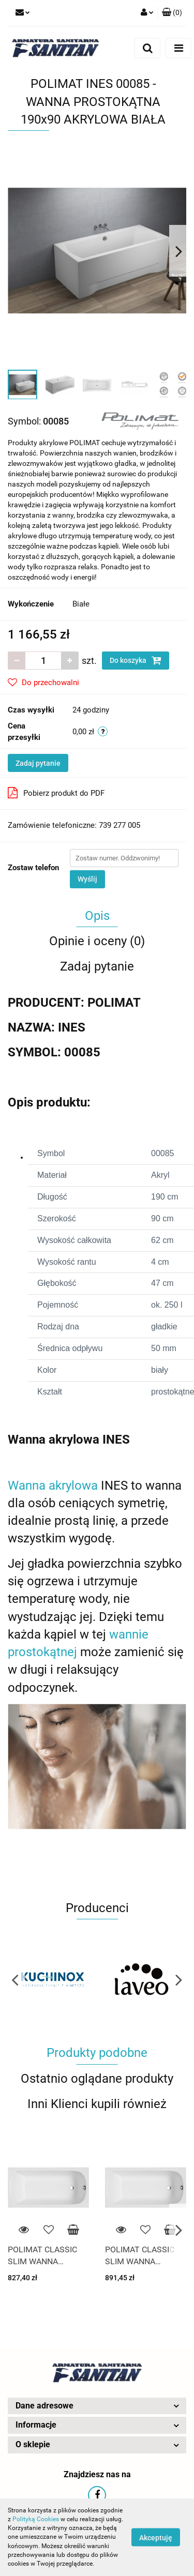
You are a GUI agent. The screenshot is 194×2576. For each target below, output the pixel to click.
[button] (172, 13)
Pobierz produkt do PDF (56, 792)
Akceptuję (155, 2538)
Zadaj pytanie (38, 763)
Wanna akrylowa (53, 1485)
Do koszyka (135, 660)
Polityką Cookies (35, 2519)
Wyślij (87, 879)
